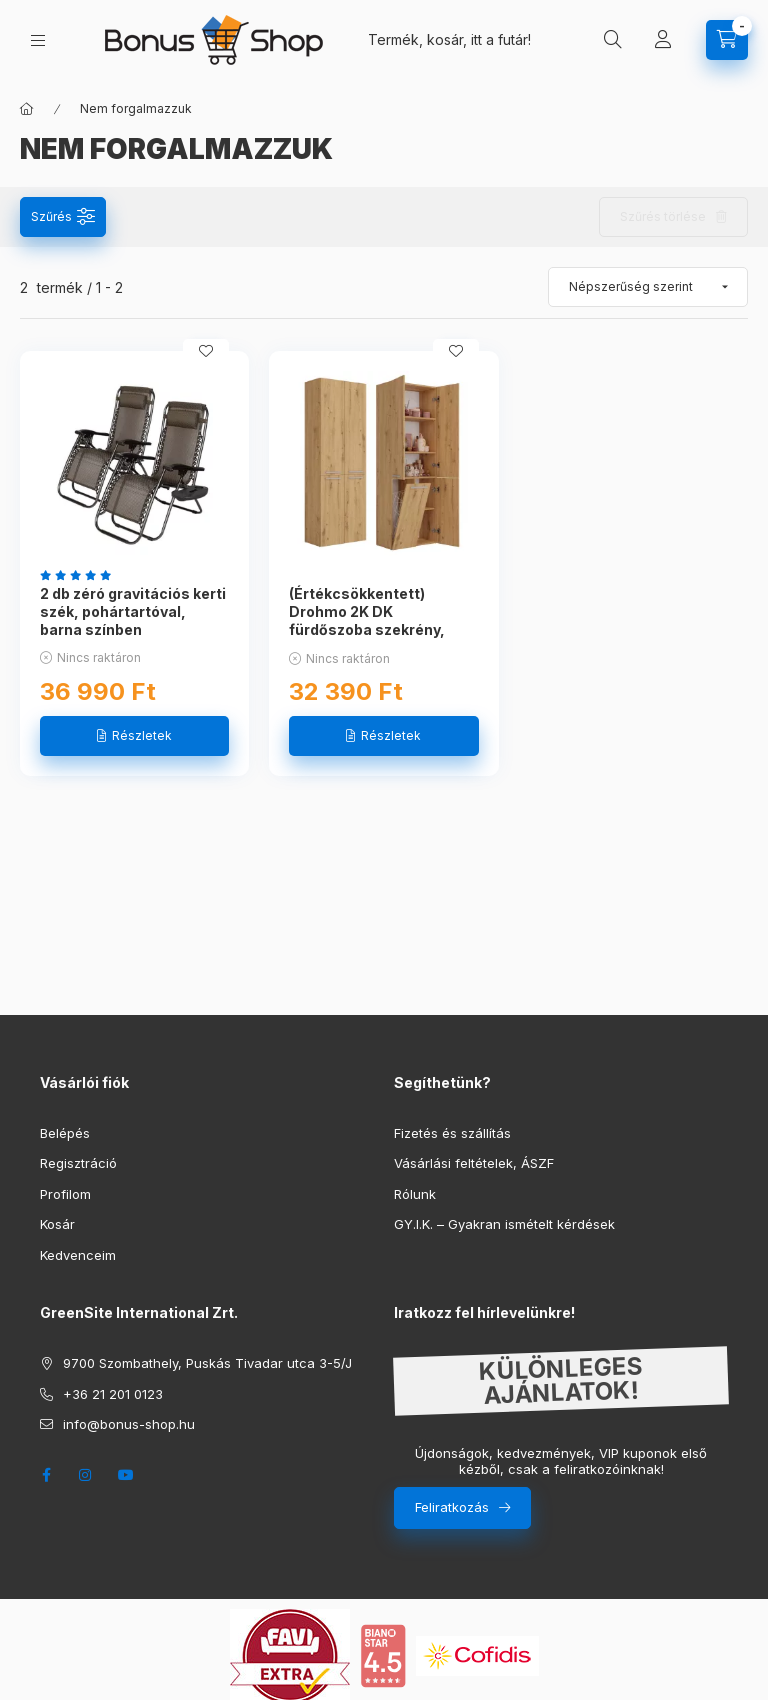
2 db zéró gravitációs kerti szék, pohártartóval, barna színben (133, 611)
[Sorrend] (648, 287)
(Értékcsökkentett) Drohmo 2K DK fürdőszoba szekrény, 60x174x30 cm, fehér (367, 621)
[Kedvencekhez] (206, 351)
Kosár (57, 1224)
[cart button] (727, 40)
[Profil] (663, 40)
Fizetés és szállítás (452, 1133)
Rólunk (415, 1194)
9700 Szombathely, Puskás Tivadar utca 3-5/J (207, 1363)
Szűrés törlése (663, 216)
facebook (46, 1475)
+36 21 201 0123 (113, 1394)
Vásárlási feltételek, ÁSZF (474, 1163)
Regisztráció (78, 1163)
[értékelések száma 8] (80, 575)
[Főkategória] (27, 109)
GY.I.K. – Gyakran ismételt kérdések (504, 1224)
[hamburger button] (38, 40)
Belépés (65, 1133)
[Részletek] (134, 736)
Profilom (65, 1194)
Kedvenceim (78, 1255)
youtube (126, 1475)
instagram (86, 1475)
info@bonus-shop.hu (129, 1424)
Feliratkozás (452, 1507)
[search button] (613, 40)
